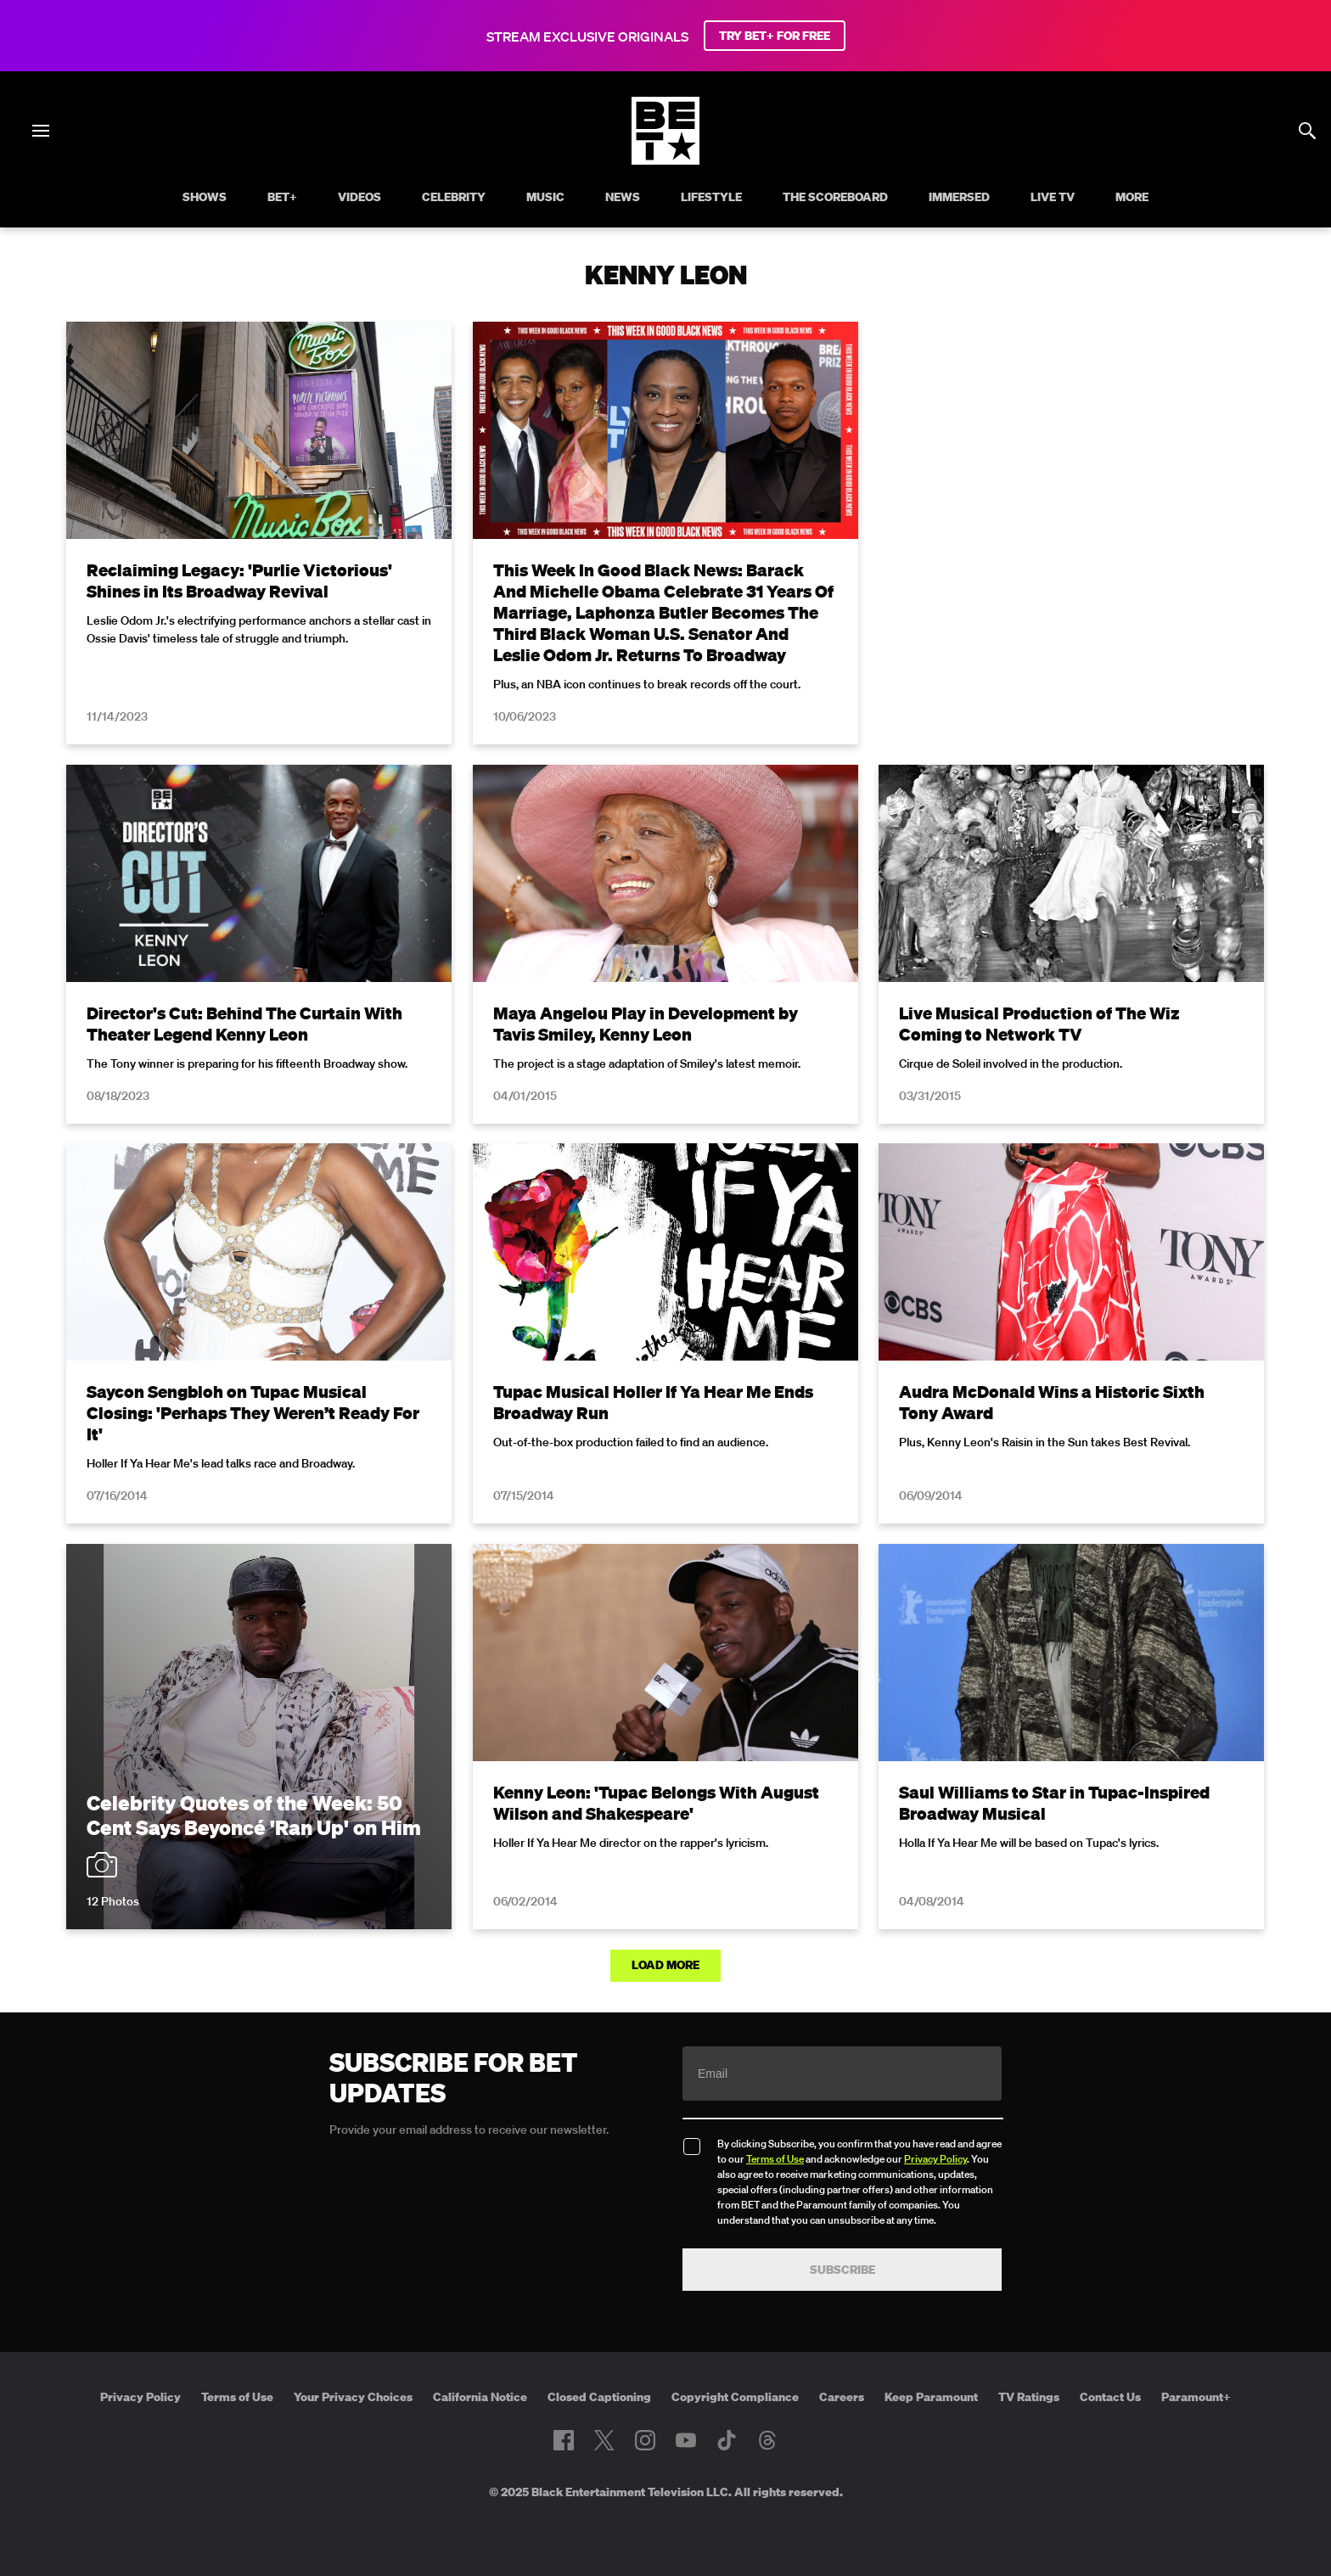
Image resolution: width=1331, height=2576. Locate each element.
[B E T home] (665, 159)
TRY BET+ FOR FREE (774, 35)
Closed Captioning (599, 2397)
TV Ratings (1028, 2397)
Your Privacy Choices (353, 2397)
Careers (841, 2397)
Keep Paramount (931, 2397)
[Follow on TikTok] (726, 2440)
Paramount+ (1196, 2397)
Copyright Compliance (735, 2397)
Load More (665, 1965)
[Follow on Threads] (767, 2440)
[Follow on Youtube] (686, 2440)
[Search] (1307, 130)
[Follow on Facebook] (563, 2440)
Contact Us (1110, 2397)
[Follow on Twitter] (604, 2440)
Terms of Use (775, 2159)
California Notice (480, 2397)
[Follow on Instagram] (645, 2440)
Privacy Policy (935, 2159)
